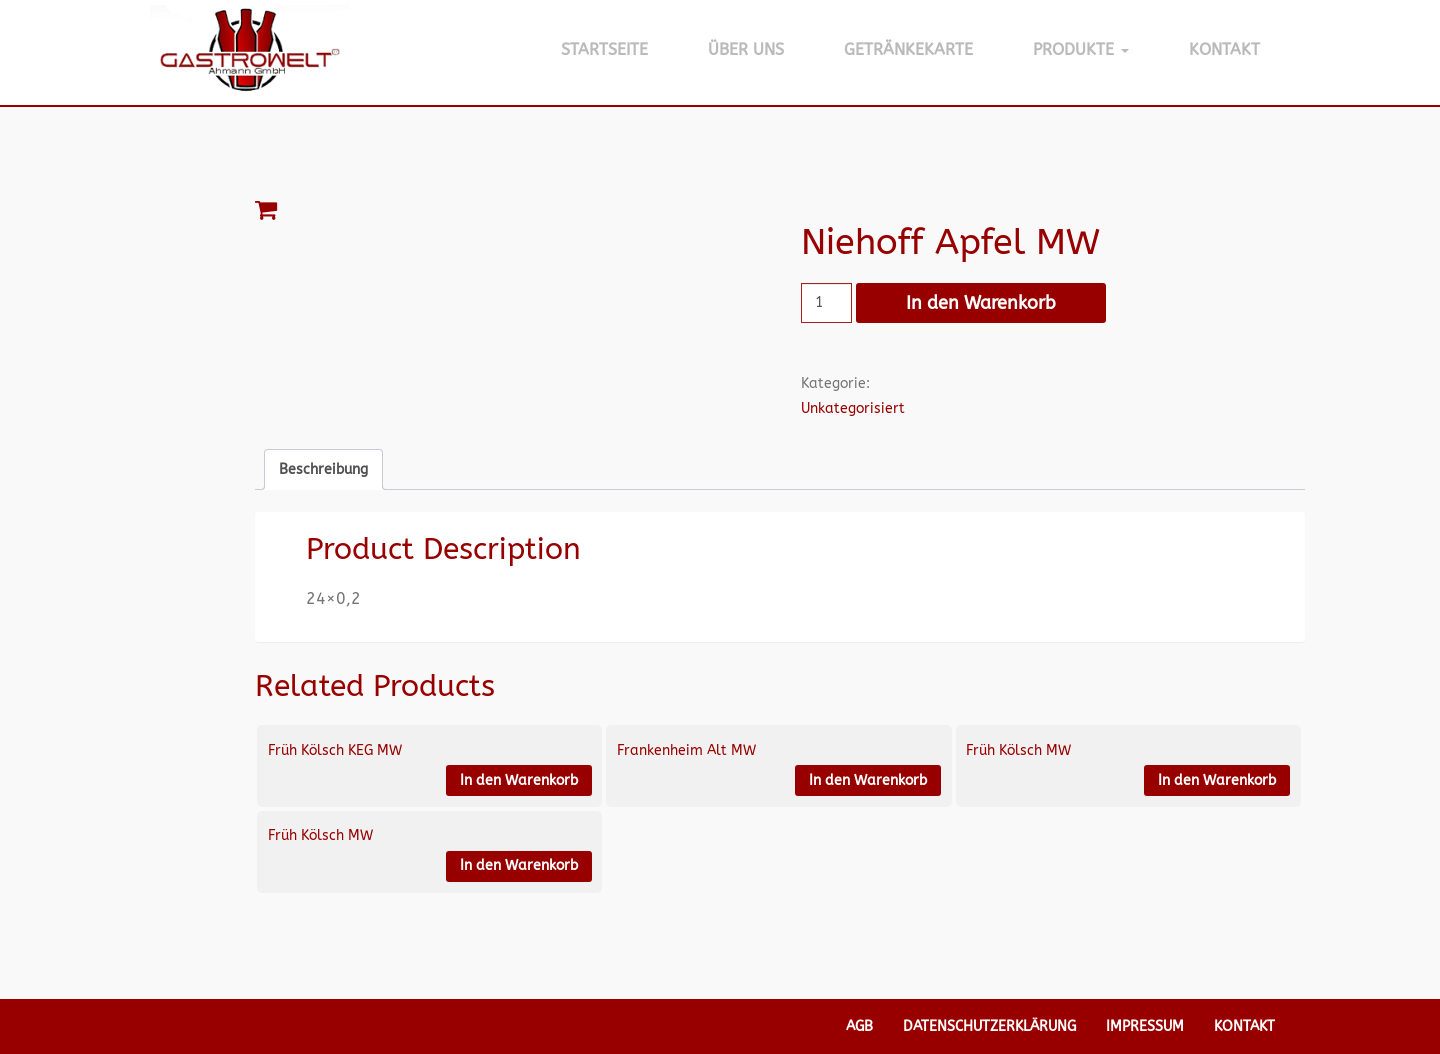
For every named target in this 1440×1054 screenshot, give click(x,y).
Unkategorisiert (853, 408)
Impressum (1145, 1026)
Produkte (1081, 49)
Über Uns (746, 49)
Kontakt (1224, 49)
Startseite (604, 49)
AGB (859, 1026)
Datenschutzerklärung (989, 1026)
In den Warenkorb (981, 303)
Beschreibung (323, 469)
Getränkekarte (908, 49)
